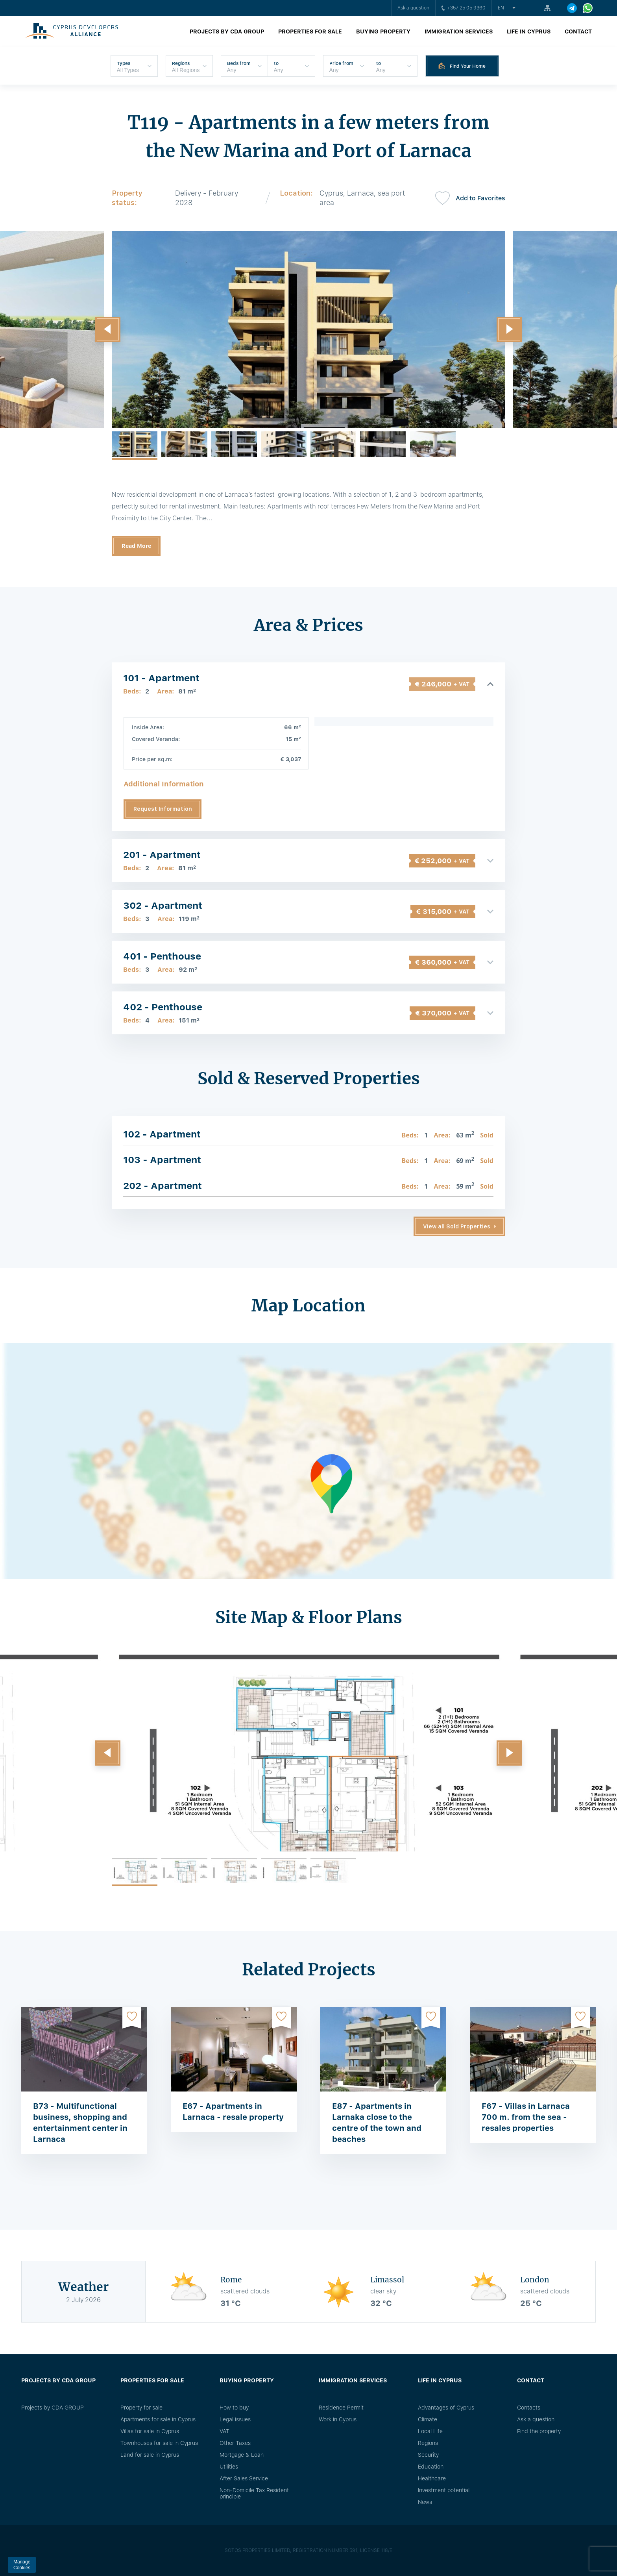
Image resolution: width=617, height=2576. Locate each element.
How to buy (234, 2407)
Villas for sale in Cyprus (149, 2431)
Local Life (430, 2431)
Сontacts (528, 2407)
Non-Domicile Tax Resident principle (254, 2493)
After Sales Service (244, 2478)
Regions (428, 2443)
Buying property (383, 31)
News (425, 2502)
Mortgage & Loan (242, 2455)
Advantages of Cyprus (446, 2407)
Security (428, 2455)
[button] (107, 329)
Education (430, 2466)
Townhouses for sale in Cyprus (159, 2443)
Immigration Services (459, 31)
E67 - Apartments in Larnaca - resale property (233, 2111)
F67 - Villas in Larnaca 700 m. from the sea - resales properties (526, 2117)
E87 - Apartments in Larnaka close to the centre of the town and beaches (376, 2122)
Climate (427, 2419)
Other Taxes (235, 2443)
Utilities (229, 2466)
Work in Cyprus (338, 2419)
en (501, 8)
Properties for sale (310, 31)
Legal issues (235, 2419)
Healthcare (432, 2478)
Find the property (539, 2431)
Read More (136, 546)
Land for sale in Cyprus (149, 2455)
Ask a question (413, 8)
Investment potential (443, 2490)
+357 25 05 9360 (464, 8)
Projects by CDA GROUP (227, 31)
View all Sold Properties (456, 1226)
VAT (224, 2431)
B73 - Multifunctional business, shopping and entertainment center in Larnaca (80, 2122)
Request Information (162, 809)
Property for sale (141, 2407)
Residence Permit (341, 2407)
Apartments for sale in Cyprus (158, 2419)
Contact (578, 31)
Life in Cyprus (528, 31)
